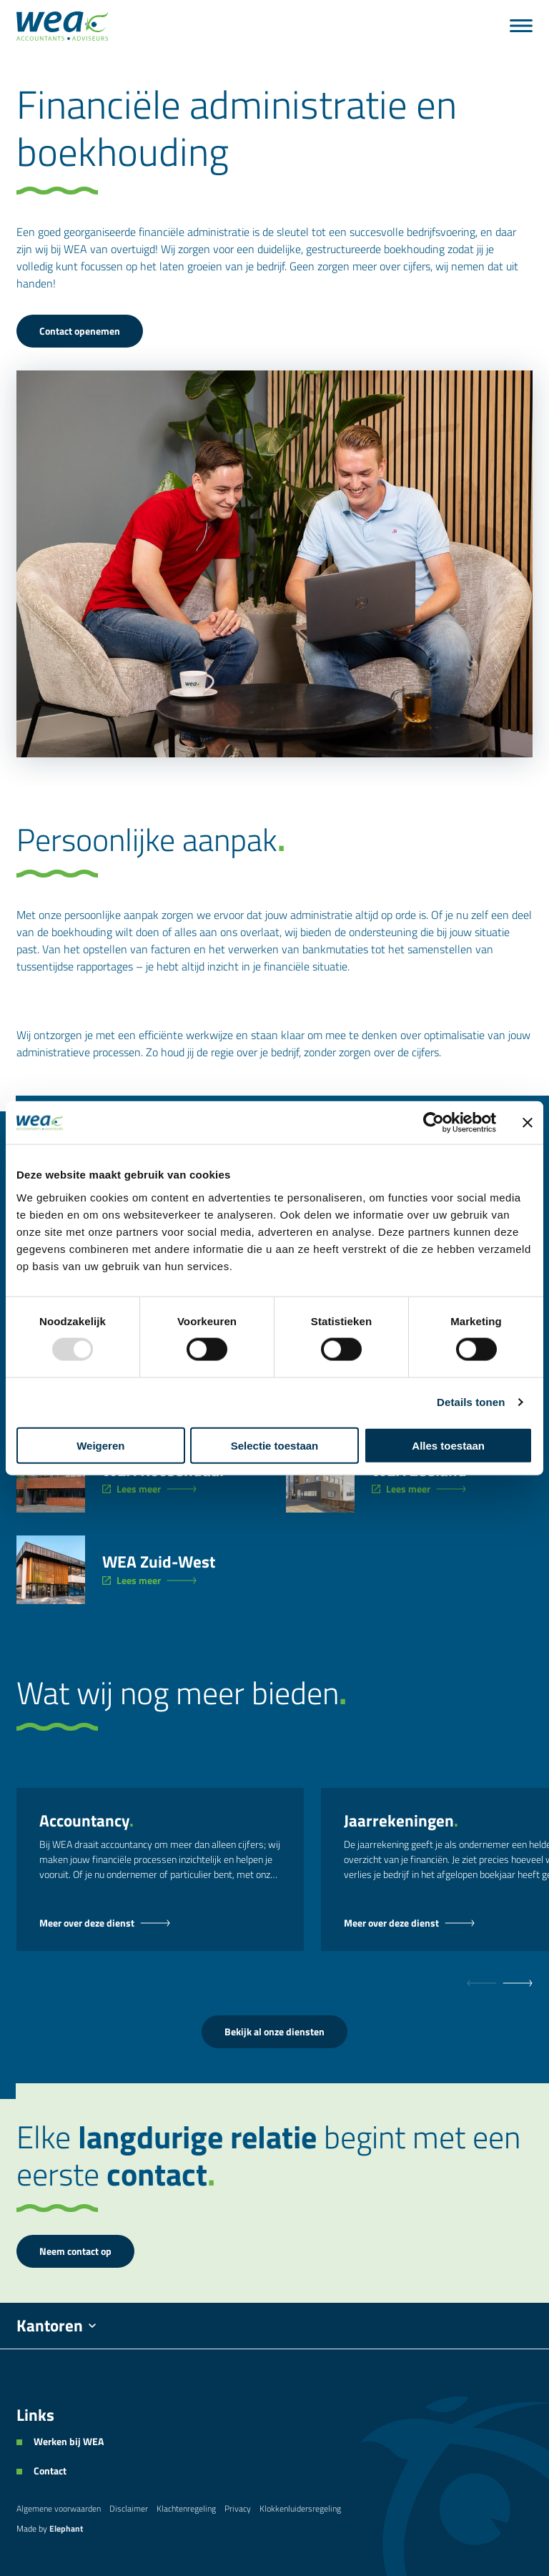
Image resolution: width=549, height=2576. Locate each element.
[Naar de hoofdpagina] (62, 26)
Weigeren (100, 1445)
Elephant (66, 2528)
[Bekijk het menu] (521, 25)
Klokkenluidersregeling (300, 2508)
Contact (50, 2471)
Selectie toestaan (275, 1445)
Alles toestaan (448, 1445)
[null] (518, 1983)
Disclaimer (128, 2508)
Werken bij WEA (69, 2442)
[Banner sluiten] (528, 1123)
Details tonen (471, 1402)
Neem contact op (75, 2250)
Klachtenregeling (186, 2508)
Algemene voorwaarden (58, 2508)
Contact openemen (79, 330)
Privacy (237, 2508)
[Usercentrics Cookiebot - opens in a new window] (433, 1123)
